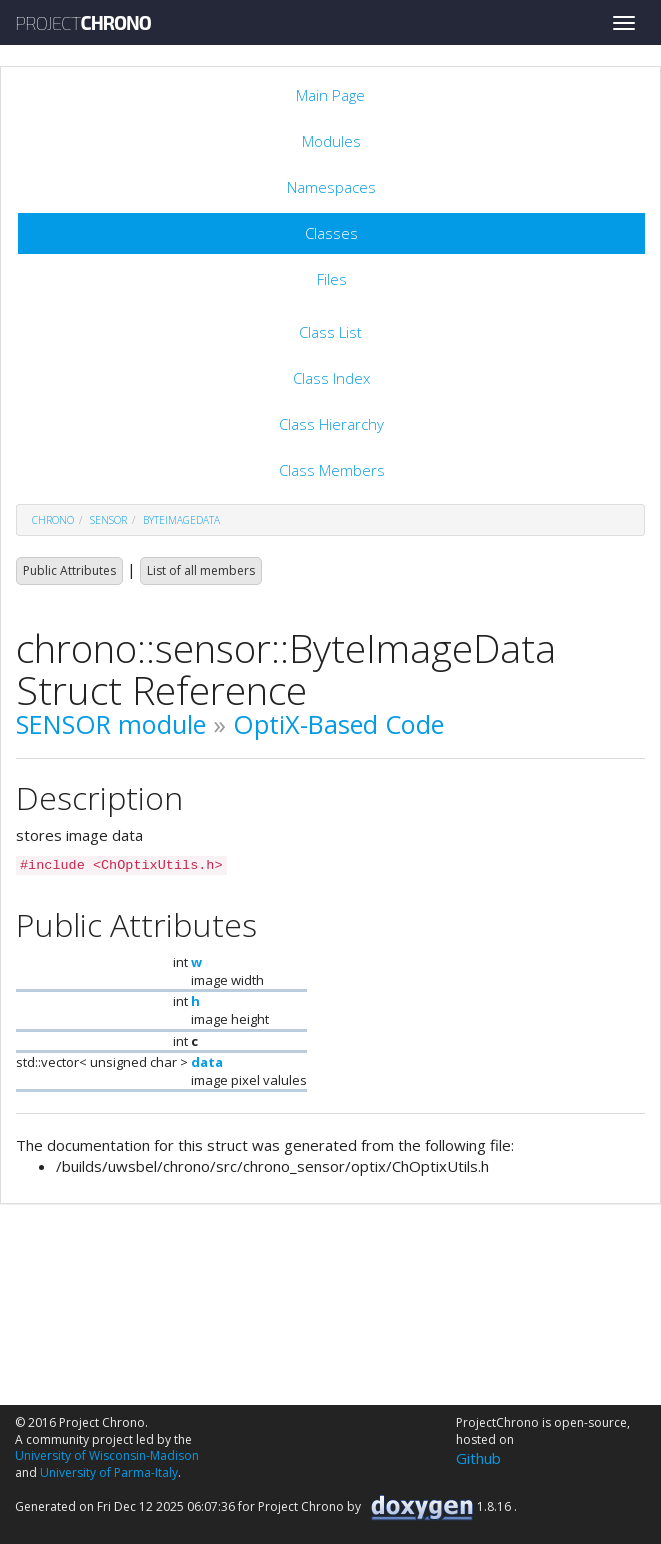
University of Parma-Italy (109, 1472)
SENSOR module (111, 724)
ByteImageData (181, 520)
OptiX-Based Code (338, 724)
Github (478, 1458)
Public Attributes (69, 570)
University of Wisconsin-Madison (107, 1455)
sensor (108, 520)
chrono (53, 520)
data (207, 1062)
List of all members (201, 570)
